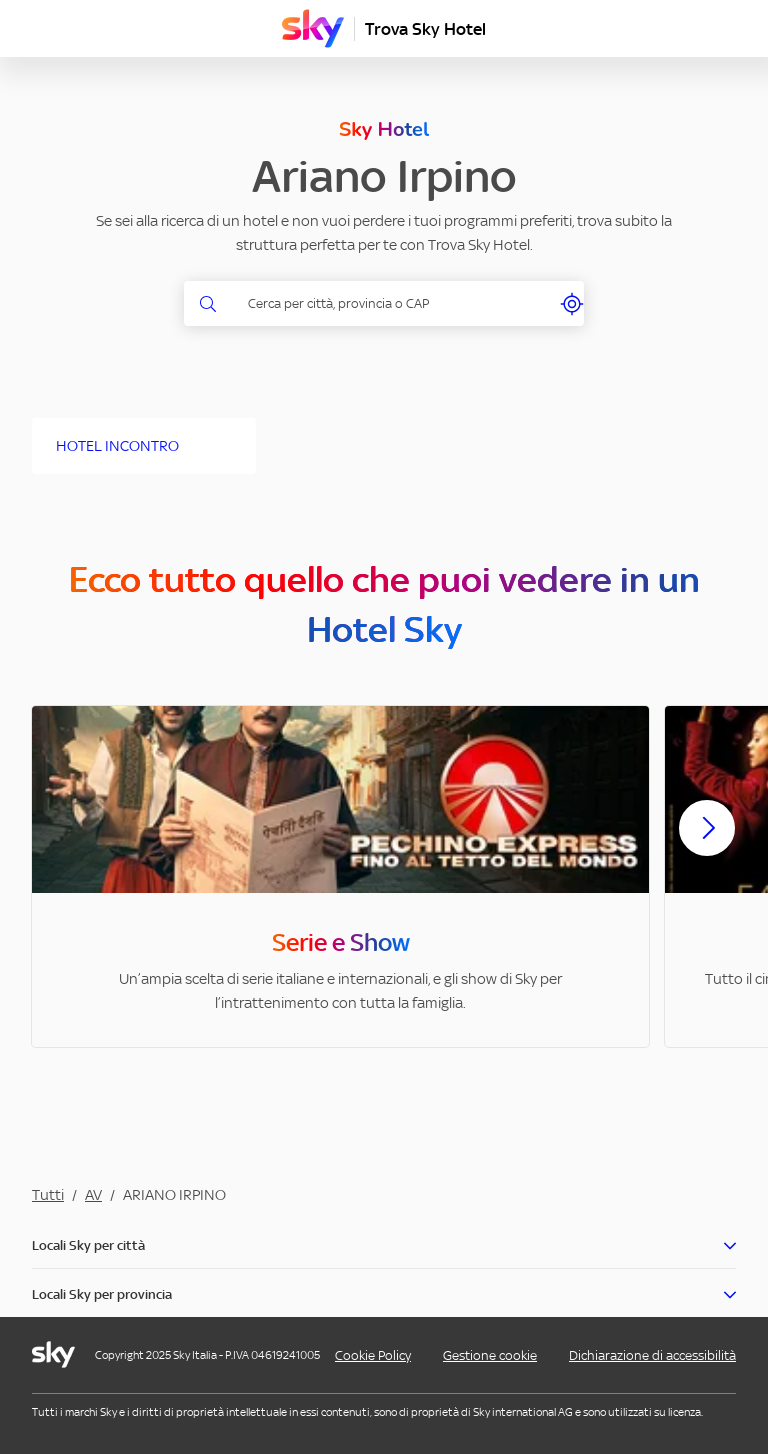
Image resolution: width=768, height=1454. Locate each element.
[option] (340, 876)
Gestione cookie (490, 1355)
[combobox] (396, 303)
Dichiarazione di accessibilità (652, 1355)
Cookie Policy (373, 1355)
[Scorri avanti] (707, 844)
